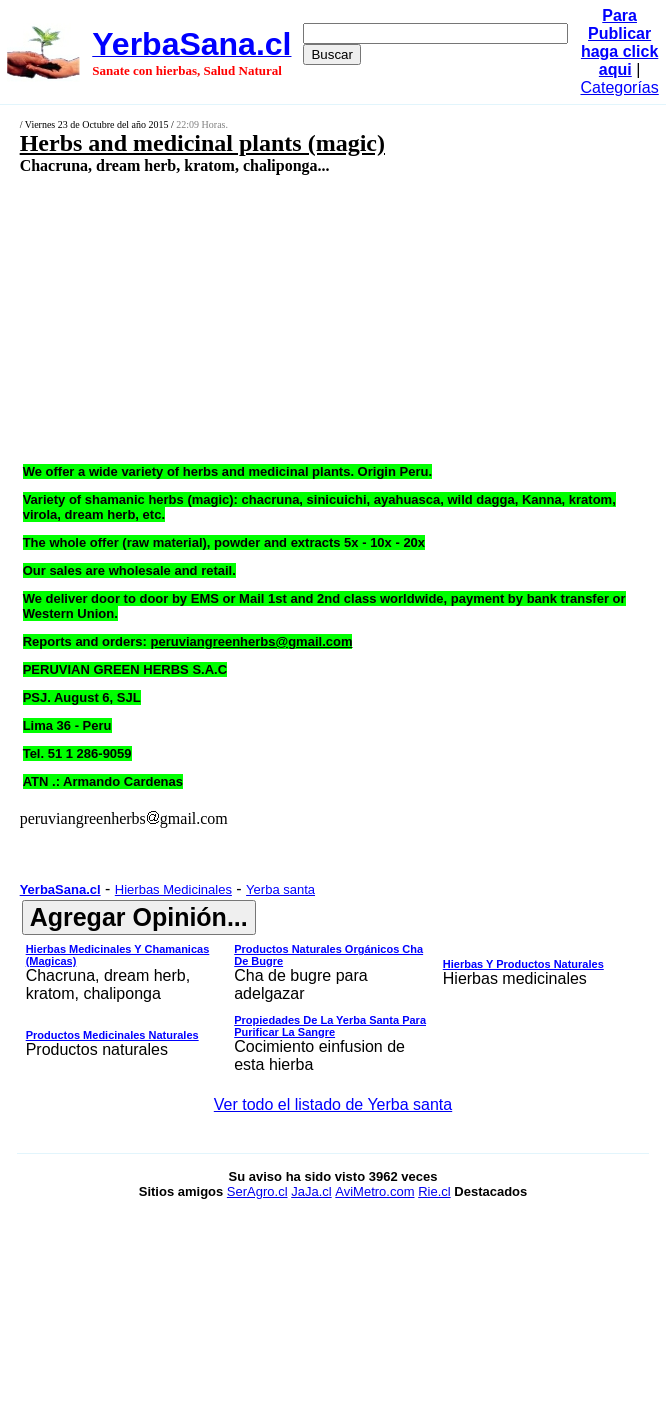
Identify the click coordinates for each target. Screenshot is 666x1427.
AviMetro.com (374, 1191)
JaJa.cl (311, 1191)
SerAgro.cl (257, 1191)
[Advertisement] (286, 318)
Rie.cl (434, 1191)
